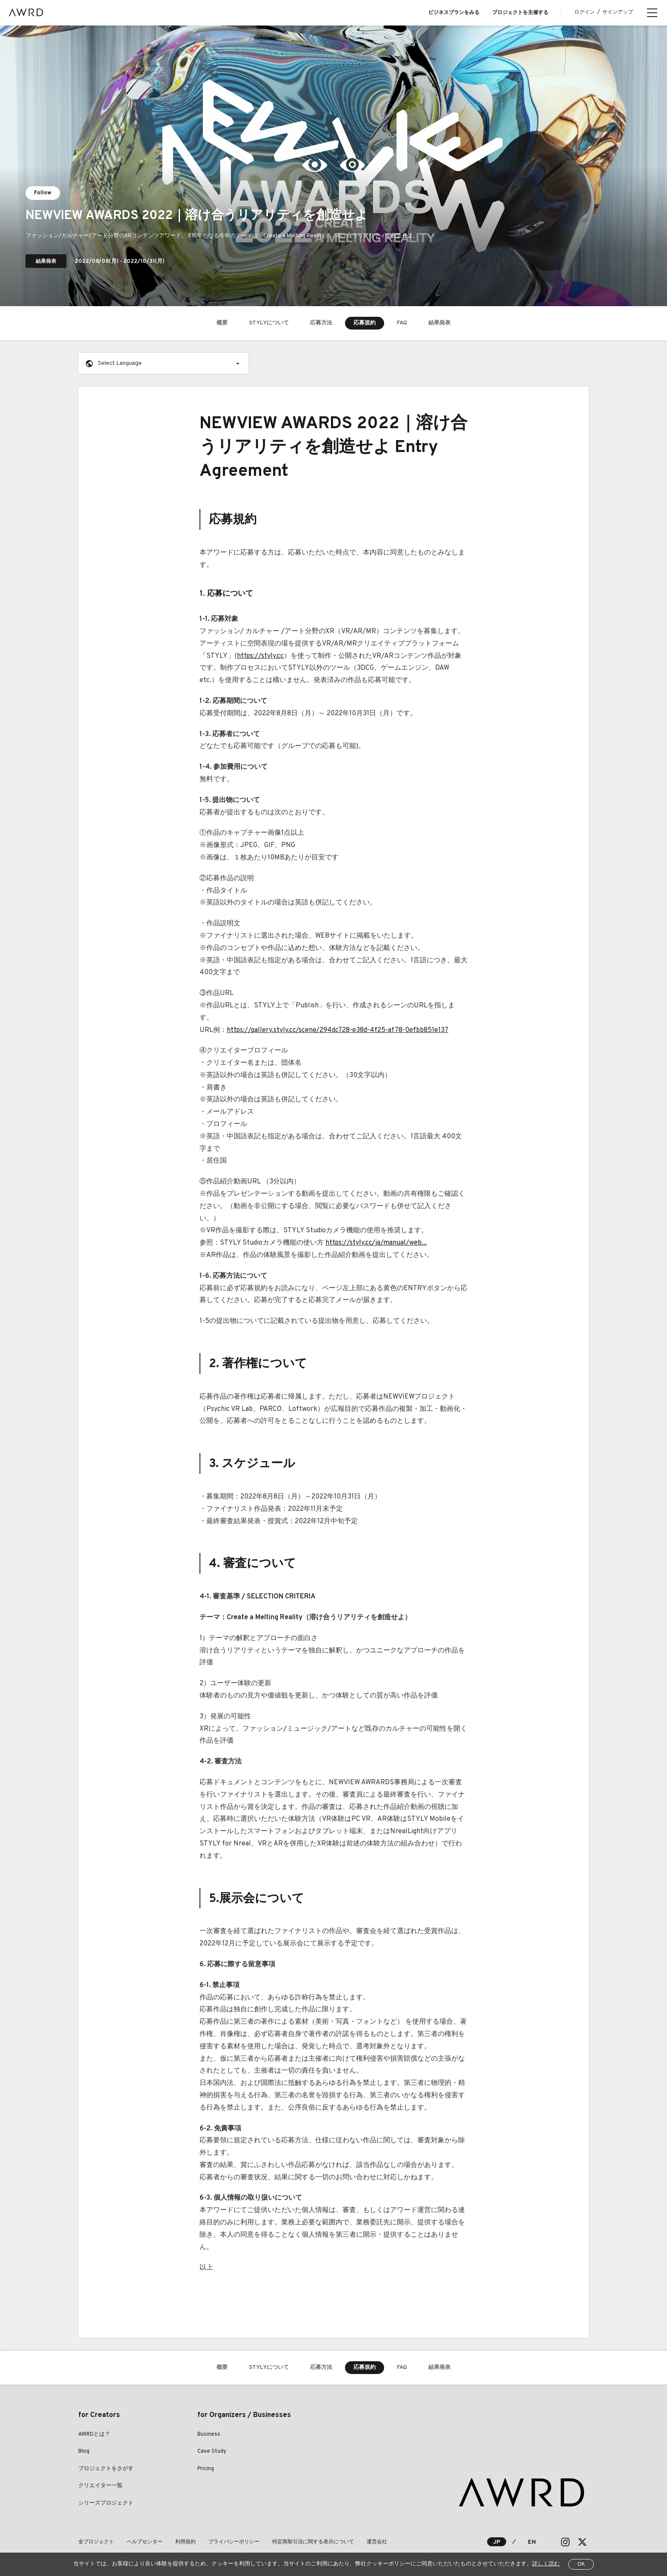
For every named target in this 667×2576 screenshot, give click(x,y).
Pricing (205, 2468)
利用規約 (185, 2542)
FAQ (402, 323)
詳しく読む (546, 2564)
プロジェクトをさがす (106, 2468)
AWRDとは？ (94, 2434)
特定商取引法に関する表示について (313, 2542)
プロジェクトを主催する (520, 12)
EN (532, 2542)
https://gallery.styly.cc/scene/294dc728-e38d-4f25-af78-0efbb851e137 (337, 1030)
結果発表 (439, 323)
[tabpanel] (333, 166)
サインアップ (617, 12)
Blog (83, 2451)
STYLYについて (269, 323)
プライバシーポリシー (233, 2542)
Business (208, 2434)
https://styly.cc (260, 656)
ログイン (584, 12)
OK (581, 2564)
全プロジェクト (96, 2542)
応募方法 (321, 323)
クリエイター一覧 (100, 2485)
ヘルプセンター (144, 2542)
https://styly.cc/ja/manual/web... (376, 1243)
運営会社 (377, 2542)
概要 (222, 323)
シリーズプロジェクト (106, 2503)
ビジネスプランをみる (453, 12)
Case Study (211, 2451)
